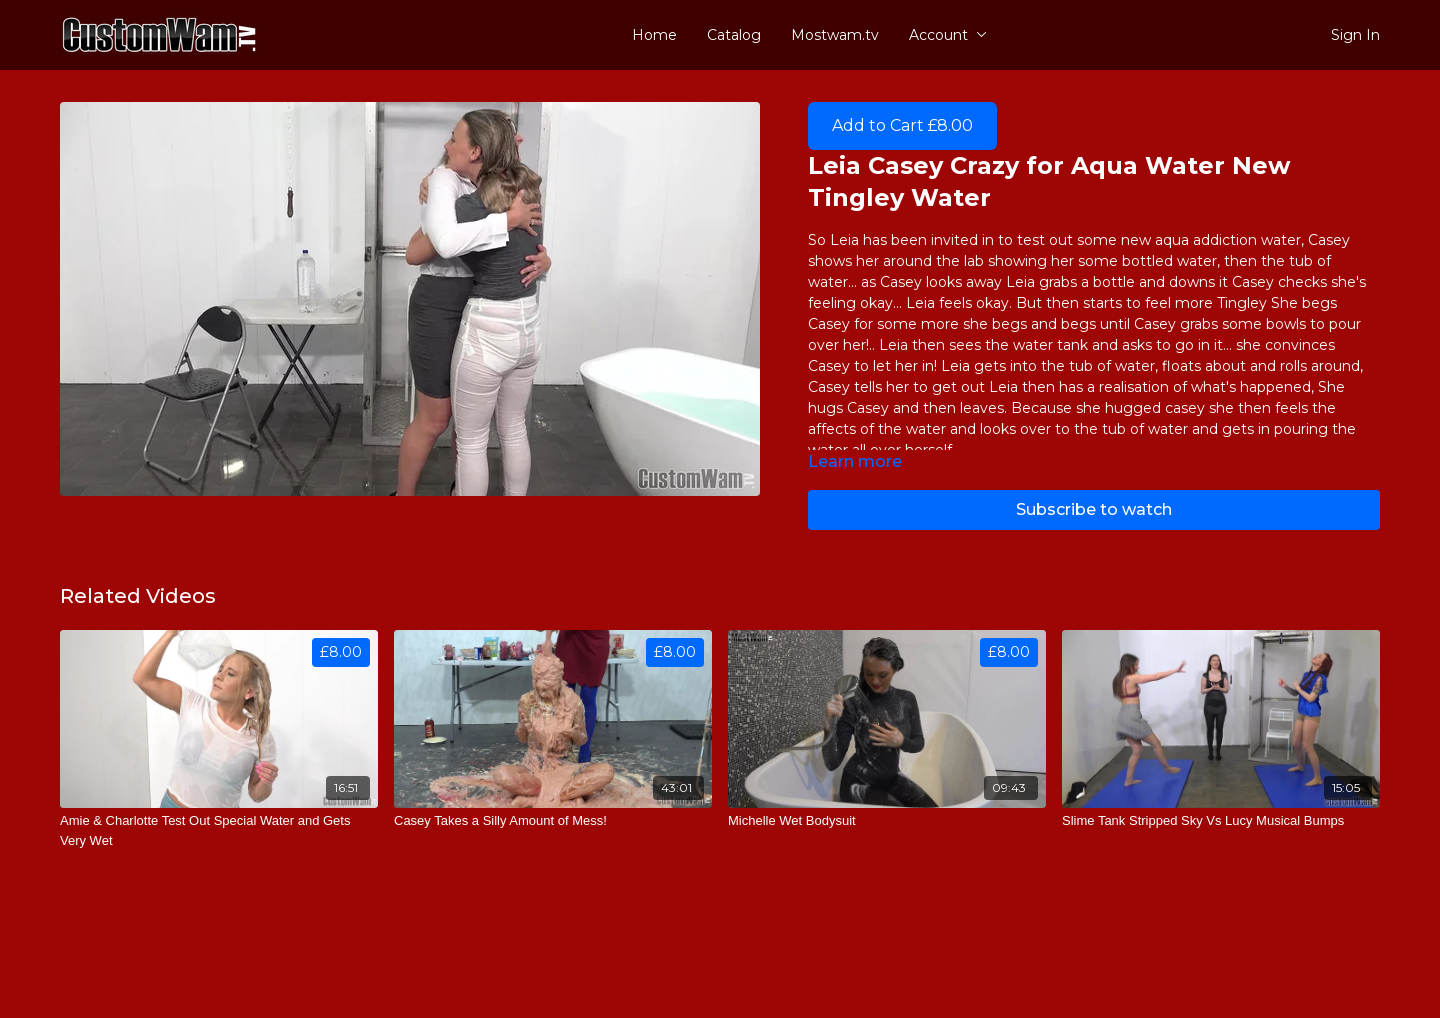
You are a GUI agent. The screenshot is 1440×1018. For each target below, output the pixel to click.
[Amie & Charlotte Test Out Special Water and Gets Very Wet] (219, 830)
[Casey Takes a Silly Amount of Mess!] (553, 821)
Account (948, 35)
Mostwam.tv (835, 35)
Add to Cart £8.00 (902, 125)
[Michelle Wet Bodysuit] (887, 821)
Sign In (1355, 35)
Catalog (734, 35)
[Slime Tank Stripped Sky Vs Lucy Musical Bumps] (1221, 821)
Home (654, 35)
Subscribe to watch (1094, 509)
